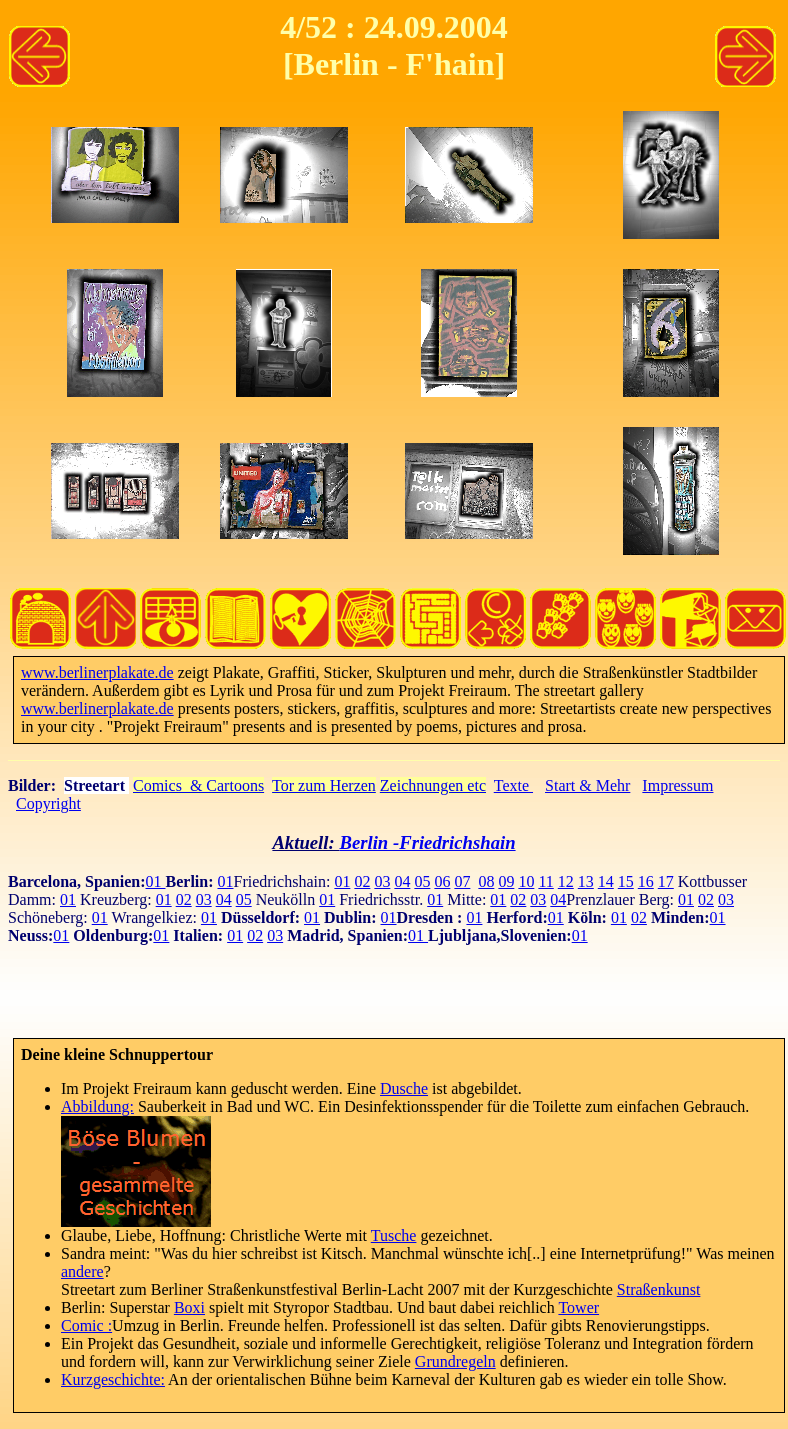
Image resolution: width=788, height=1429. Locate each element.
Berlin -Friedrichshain (427, 842)
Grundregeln (455, 1361)
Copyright (48, 803)
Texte (513, 785)
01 (156, 881)
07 (462, 881)
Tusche (394, 1235)
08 (486, 881)
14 (606, 881)
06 (442, 881)
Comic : (86, 1325)
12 (566, 881)
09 (506, 881)
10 (526, 881)
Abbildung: (97, 1106)
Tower (578, 1307)
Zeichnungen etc (433, 785)
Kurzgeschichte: (113, 1379)
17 (666, 881)
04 (402, 881)
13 (586, 881)
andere (82, 1271)
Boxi (189, 1307)
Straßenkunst (659, 1289)
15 (626, 881)
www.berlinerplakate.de (97, 672)
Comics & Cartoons (198, 785)
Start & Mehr (587, 785)
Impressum (677, 785)
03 (382, 881)
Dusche (404, 1088)
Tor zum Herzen (324, 785)
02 (362, 881)
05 (422, 881)
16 (646, 881)
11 (545, 881)
